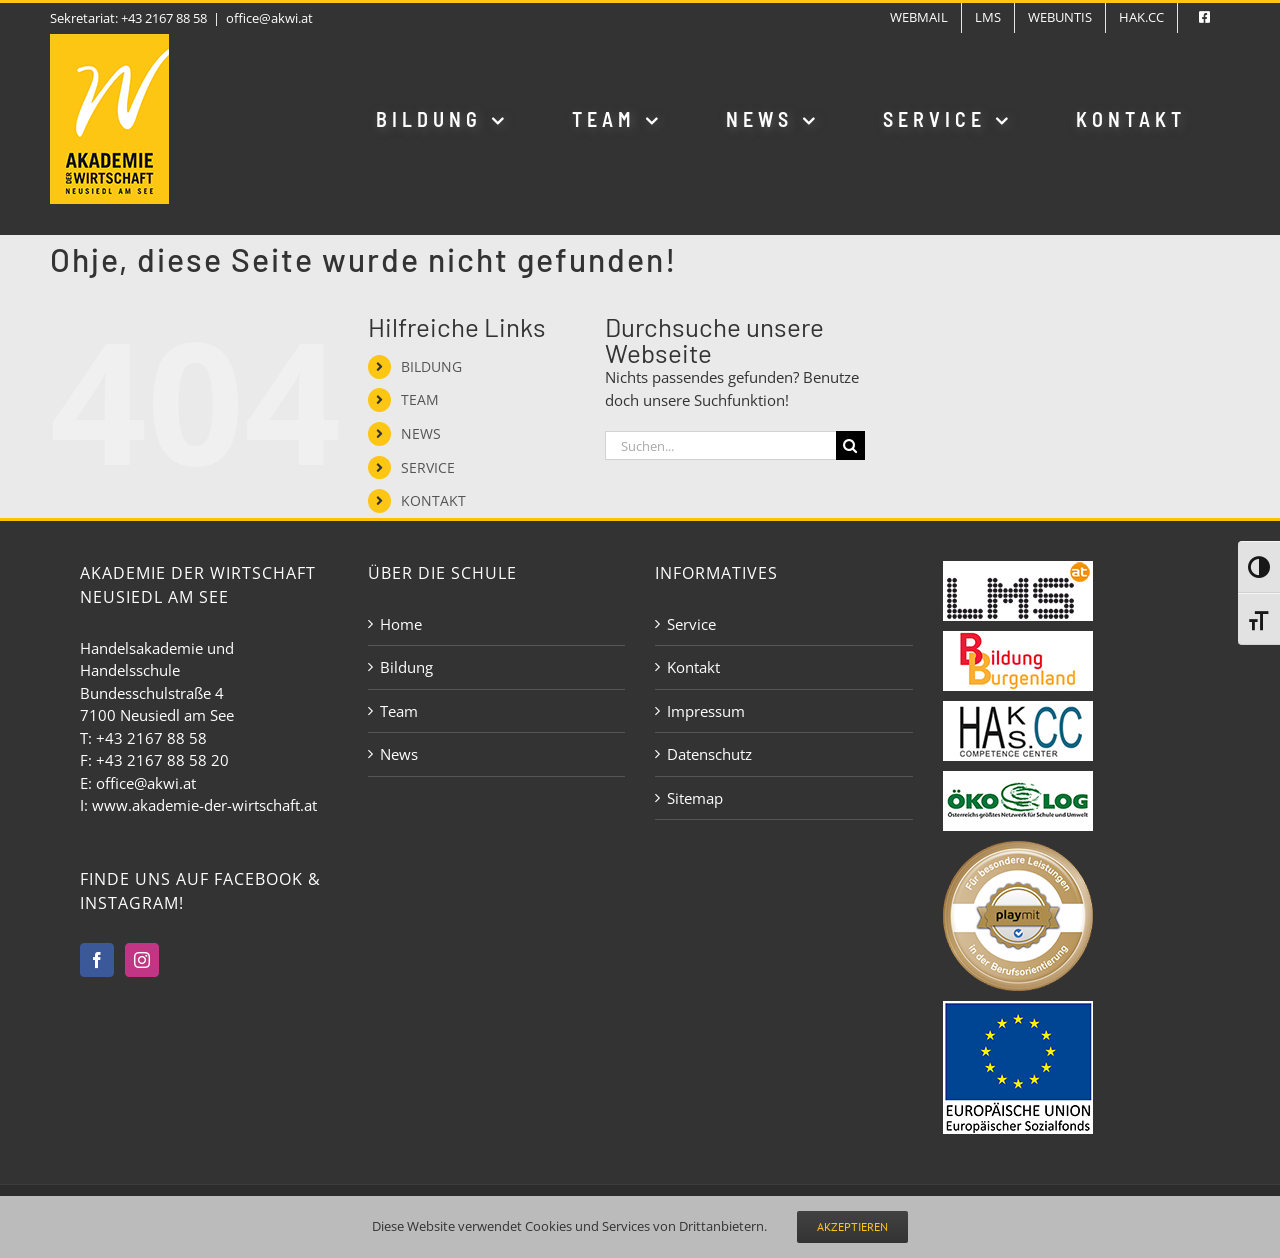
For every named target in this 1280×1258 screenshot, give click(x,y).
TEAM (420, 399)
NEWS (421, 433)
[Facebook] (97, 960)
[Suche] (850, 445)
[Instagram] (142, 960)
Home (401, 624)
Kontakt (693, 667)
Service (691, 624)
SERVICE (428, 467)
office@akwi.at (269, 18)
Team (399, 711)
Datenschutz (709, 754)
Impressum (706, 711)
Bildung (406, 667)
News (399, 754)
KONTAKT (433, 500)
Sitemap (695, 798)
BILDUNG (431, 366)
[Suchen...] (720, 445)
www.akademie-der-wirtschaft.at (204, 805)
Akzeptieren (852, 1226)
